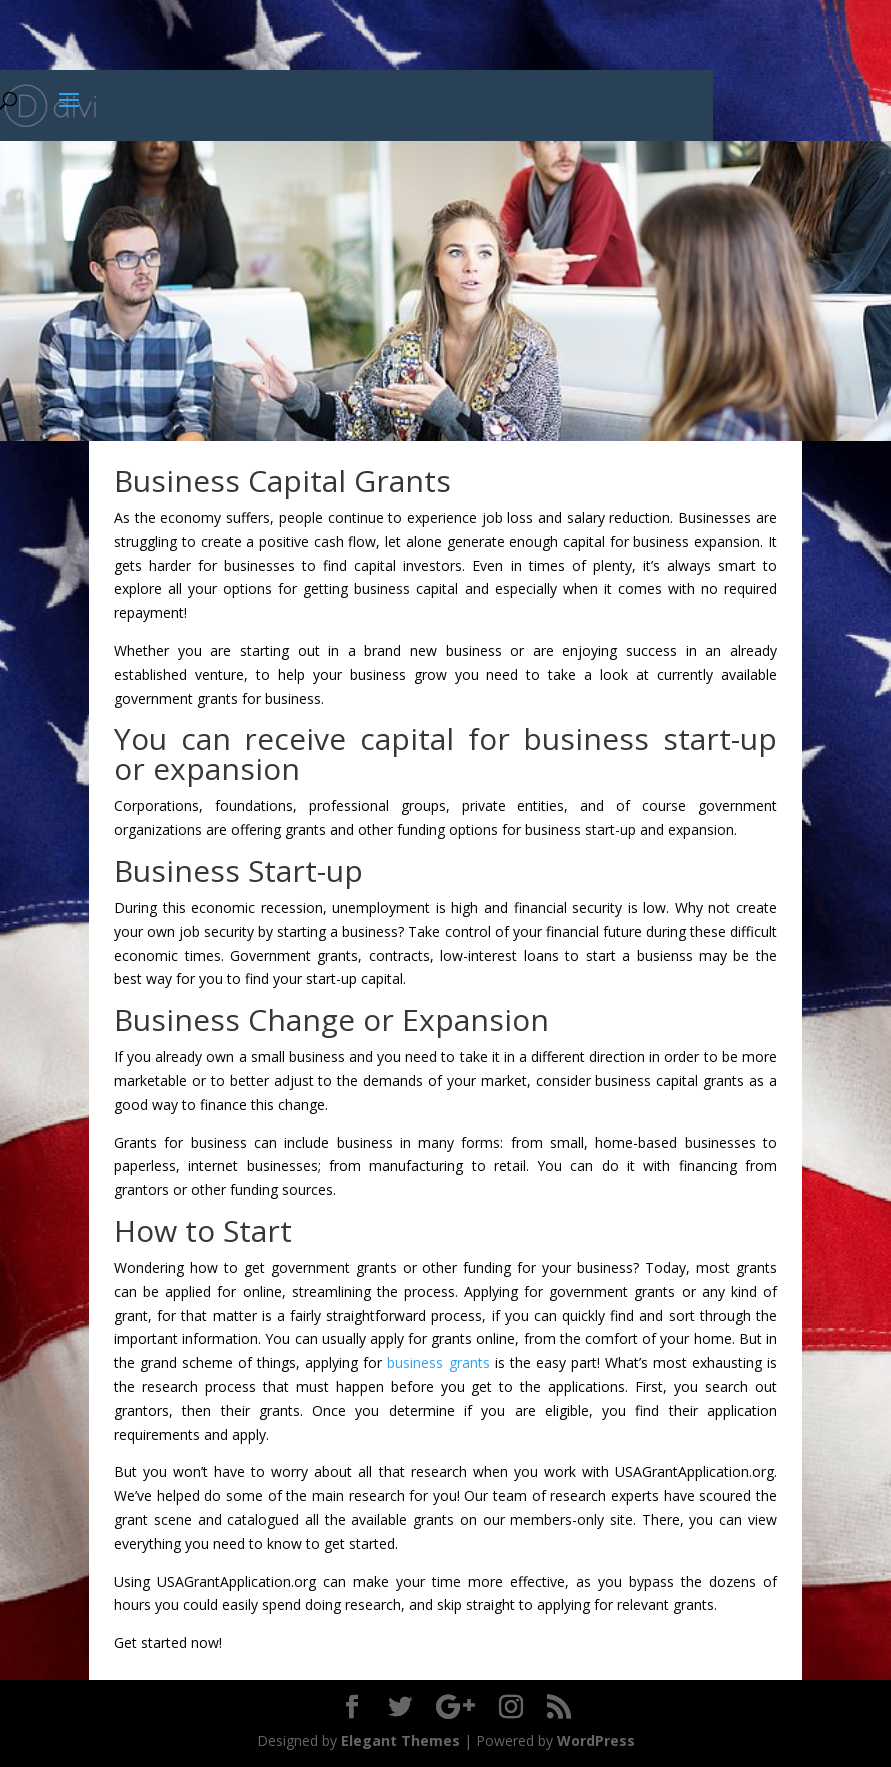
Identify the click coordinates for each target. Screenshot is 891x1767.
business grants (438, 1362)
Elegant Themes (400, 1740)
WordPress (596, 1740)
